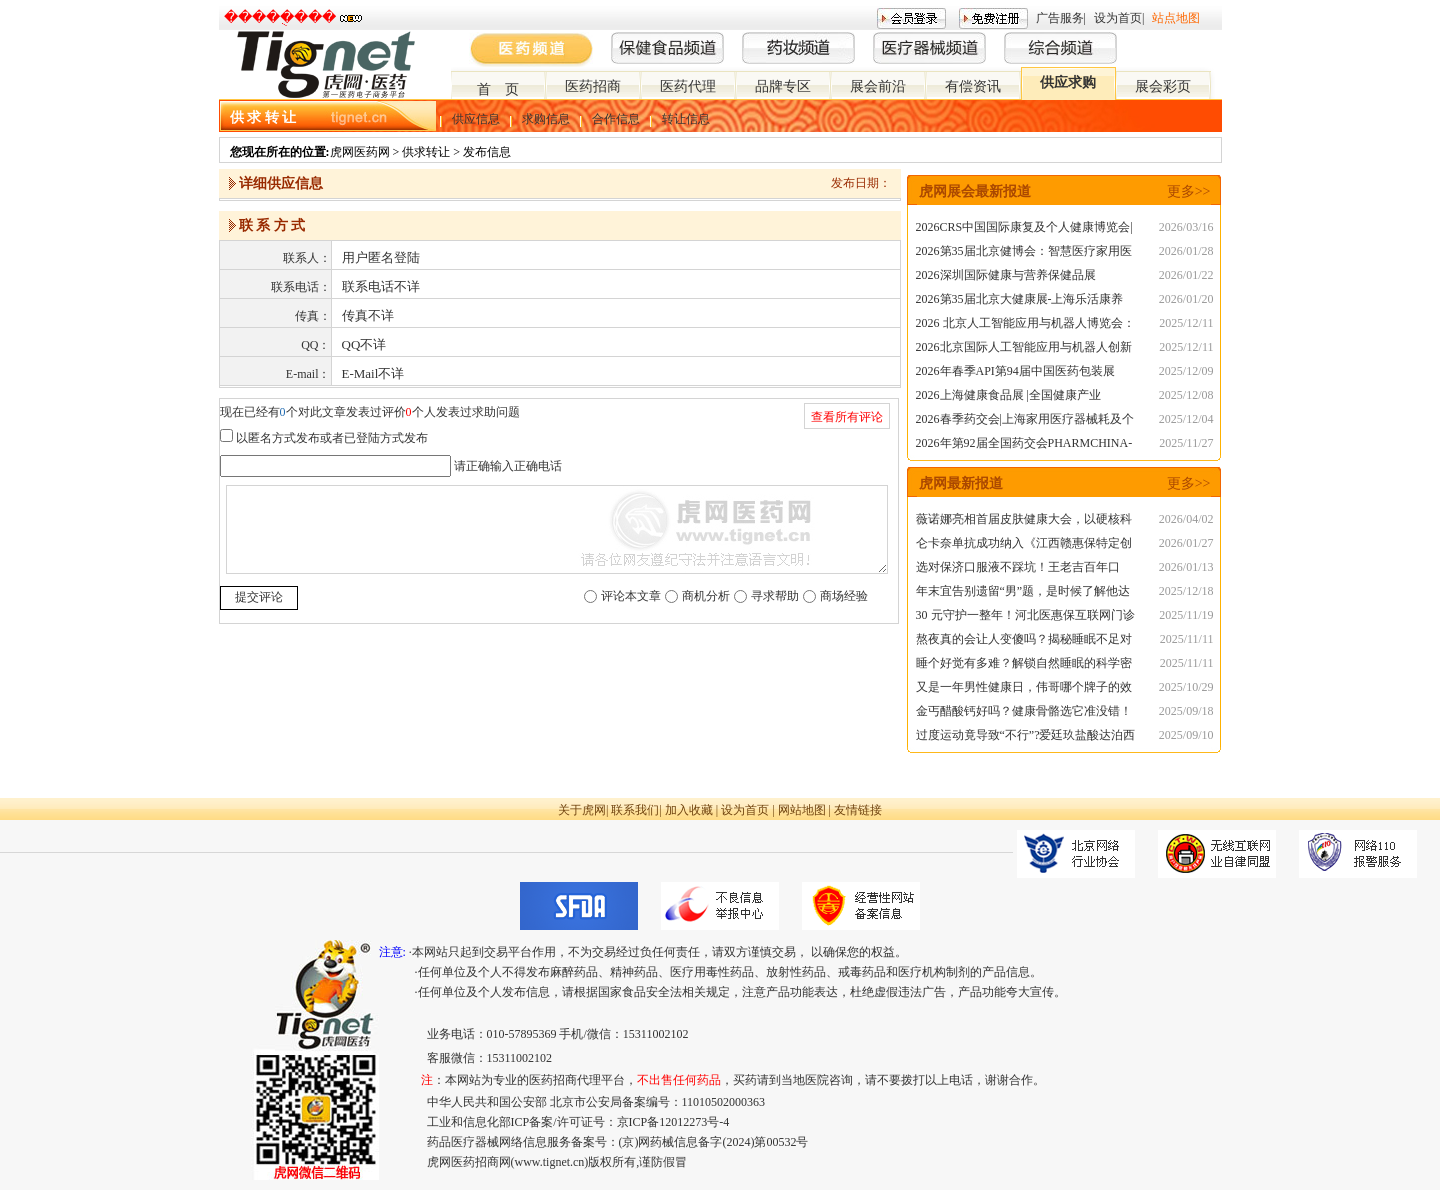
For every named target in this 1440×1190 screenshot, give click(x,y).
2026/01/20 (1186, 299)
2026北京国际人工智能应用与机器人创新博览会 (1024, 349)
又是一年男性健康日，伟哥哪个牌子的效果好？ (1024, 689)
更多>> (1189, 191)
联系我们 (635, 810)
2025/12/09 (1186, 371)
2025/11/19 (1186, 615)
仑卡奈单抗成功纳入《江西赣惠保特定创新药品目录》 (1024, 545)
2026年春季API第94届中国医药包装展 (1015, 371)
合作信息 (616, 119)
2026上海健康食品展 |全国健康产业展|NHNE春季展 (1008, 397)
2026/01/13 (1186, 567)
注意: (392, 952)
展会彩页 (1163, 86)
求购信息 (546, 119)
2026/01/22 (1186, 275)
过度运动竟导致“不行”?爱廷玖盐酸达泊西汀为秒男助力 (1026, 737)
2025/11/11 (1187, 639)
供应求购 (1068, 82)
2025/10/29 (1186, 687)
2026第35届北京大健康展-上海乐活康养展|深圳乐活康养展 (1020, 301)
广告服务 (1060, 18)
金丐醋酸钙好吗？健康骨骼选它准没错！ (1024, 711)
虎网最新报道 (961, 483)
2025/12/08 (1186, 395)
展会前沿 (878, 86)
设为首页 (1118, 18)
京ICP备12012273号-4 (673, 1122)
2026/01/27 (1186, 543)
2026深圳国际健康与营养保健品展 (1006, 275)
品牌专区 (783, 86)
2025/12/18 (1186, 591)
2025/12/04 (1186, 419)
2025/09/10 (1186, 735)
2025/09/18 (1186, 711)
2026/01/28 (1186, 251)
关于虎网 (582, 810)
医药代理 (688, 86)
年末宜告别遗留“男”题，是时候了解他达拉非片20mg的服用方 (1023, 593)
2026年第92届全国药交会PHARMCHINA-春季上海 (1024, 445)
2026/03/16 (1186, 227)
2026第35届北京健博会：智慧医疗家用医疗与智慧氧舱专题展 (1024, 253)
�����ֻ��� (280, 17)
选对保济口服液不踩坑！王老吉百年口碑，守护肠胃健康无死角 (1018, 569)
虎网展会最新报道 (975, 191)
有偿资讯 (973, 86)
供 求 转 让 (263, 117)
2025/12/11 (1186, 323)
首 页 (498, 89)
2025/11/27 (1186, 443)
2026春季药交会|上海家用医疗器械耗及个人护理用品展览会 (1025, 421)
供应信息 (476, 119)
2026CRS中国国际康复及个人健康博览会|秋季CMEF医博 (1024, 229)
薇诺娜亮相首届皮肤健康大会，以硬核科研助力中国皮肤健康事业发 (1024, 521)
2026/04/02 (1186, 519)
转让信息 (686, 119)
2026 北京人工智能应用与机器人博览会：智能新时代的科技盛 (1025, 325)
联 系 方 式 (272, 225)
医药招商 (593, 86)
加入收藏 (689, 810)
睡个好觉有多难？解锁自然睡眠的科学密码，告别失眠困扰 (1024, 665)
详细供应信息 (281, 183)
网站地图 (802, 810)
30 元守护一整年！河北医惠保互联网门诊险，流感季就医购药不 (1025, 617)
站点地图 (1176, 18)
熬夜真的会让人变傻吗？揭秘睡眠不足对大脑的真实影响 (1024, 641)
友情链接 (858, 810)
